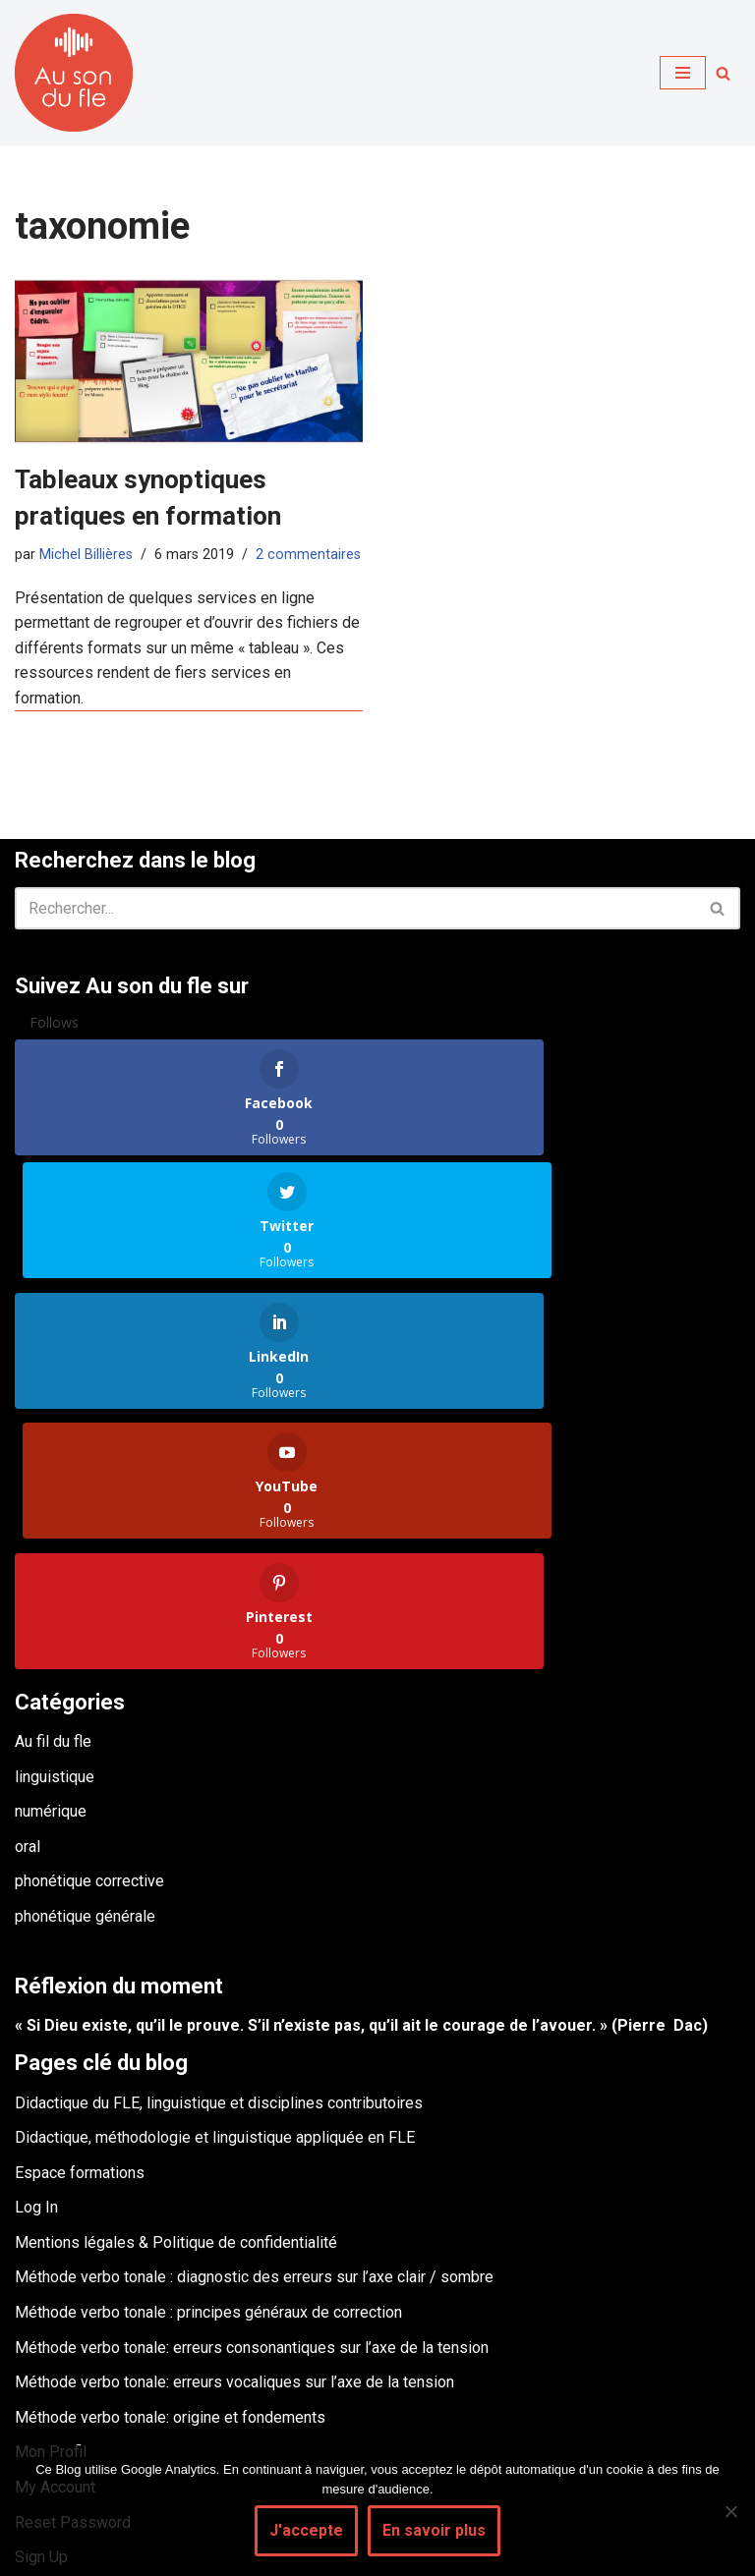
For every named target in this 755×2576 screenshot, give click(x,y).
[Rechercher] (723, 73)
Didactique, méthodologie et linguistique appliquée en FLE (215, 1885)
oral (27, 1594)
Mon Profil (51, 2199)
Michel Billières (86, 554)
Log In (36, 1954)
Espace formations (80, 1920)
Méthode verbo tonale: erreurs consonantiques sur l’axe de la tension (252, 2095)
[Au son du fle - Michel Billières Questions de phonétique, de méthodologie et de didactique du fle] (74, 73)
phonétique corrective (89, 1628)
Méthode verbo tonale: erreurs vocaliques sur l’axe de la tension (234, 2129)
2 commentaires (308, 554)
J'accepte (306, 2530)
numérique (51, 1558)
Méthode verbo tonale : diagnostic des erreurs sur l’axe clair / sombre (254, 2025)
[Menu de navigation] (683, 72)
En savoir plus (434, 2530)
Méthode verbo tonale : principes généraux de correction (208, 2059)
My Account (55, 2234)
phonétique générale (85, 1663)
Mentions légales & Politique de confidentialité (176, 1990)
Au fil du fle (53, 1489)
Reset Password (73, 2270)
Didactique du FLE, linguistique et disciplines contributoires (219, 1850)
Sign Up (41, 2304)
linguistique (54, 1524)
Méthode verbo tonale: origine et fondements (170, 2165)
